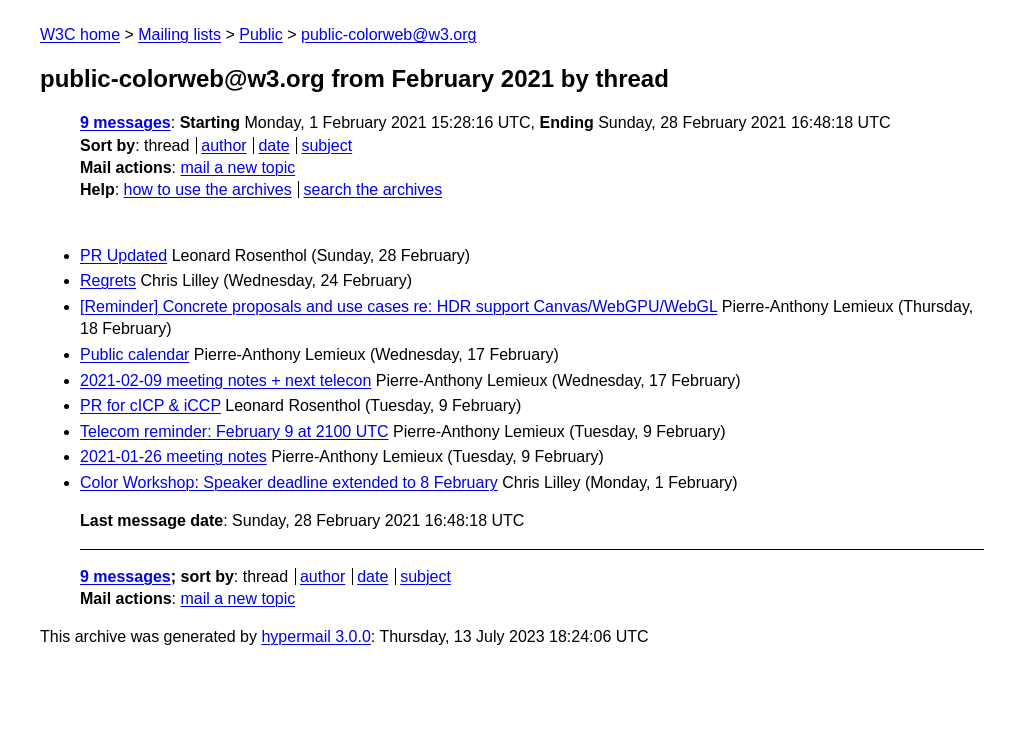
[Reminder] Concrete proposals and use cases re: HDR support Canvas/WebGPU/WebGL (398, 306)
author (223, 145)
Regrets (108, 280)
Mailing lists (179, 34)
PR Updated (123, 255)
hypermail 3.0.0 (315, 636)
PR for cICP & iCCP (150, 405)
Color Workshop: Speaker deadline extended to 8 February (289, 482)
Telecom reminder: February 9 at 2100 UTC (234, 431)
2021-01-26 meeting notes (173, 456)
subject (326, 145)
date (273, 145)
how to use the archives (208, 189)
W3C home (80, 34)
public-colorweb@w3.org (388, 34)
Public (261, 34)
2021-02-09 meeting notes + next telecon (225, 380)
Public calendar (134, 354)
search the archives (373, 189)
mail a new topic (237, 167)
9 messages (125, 122)
